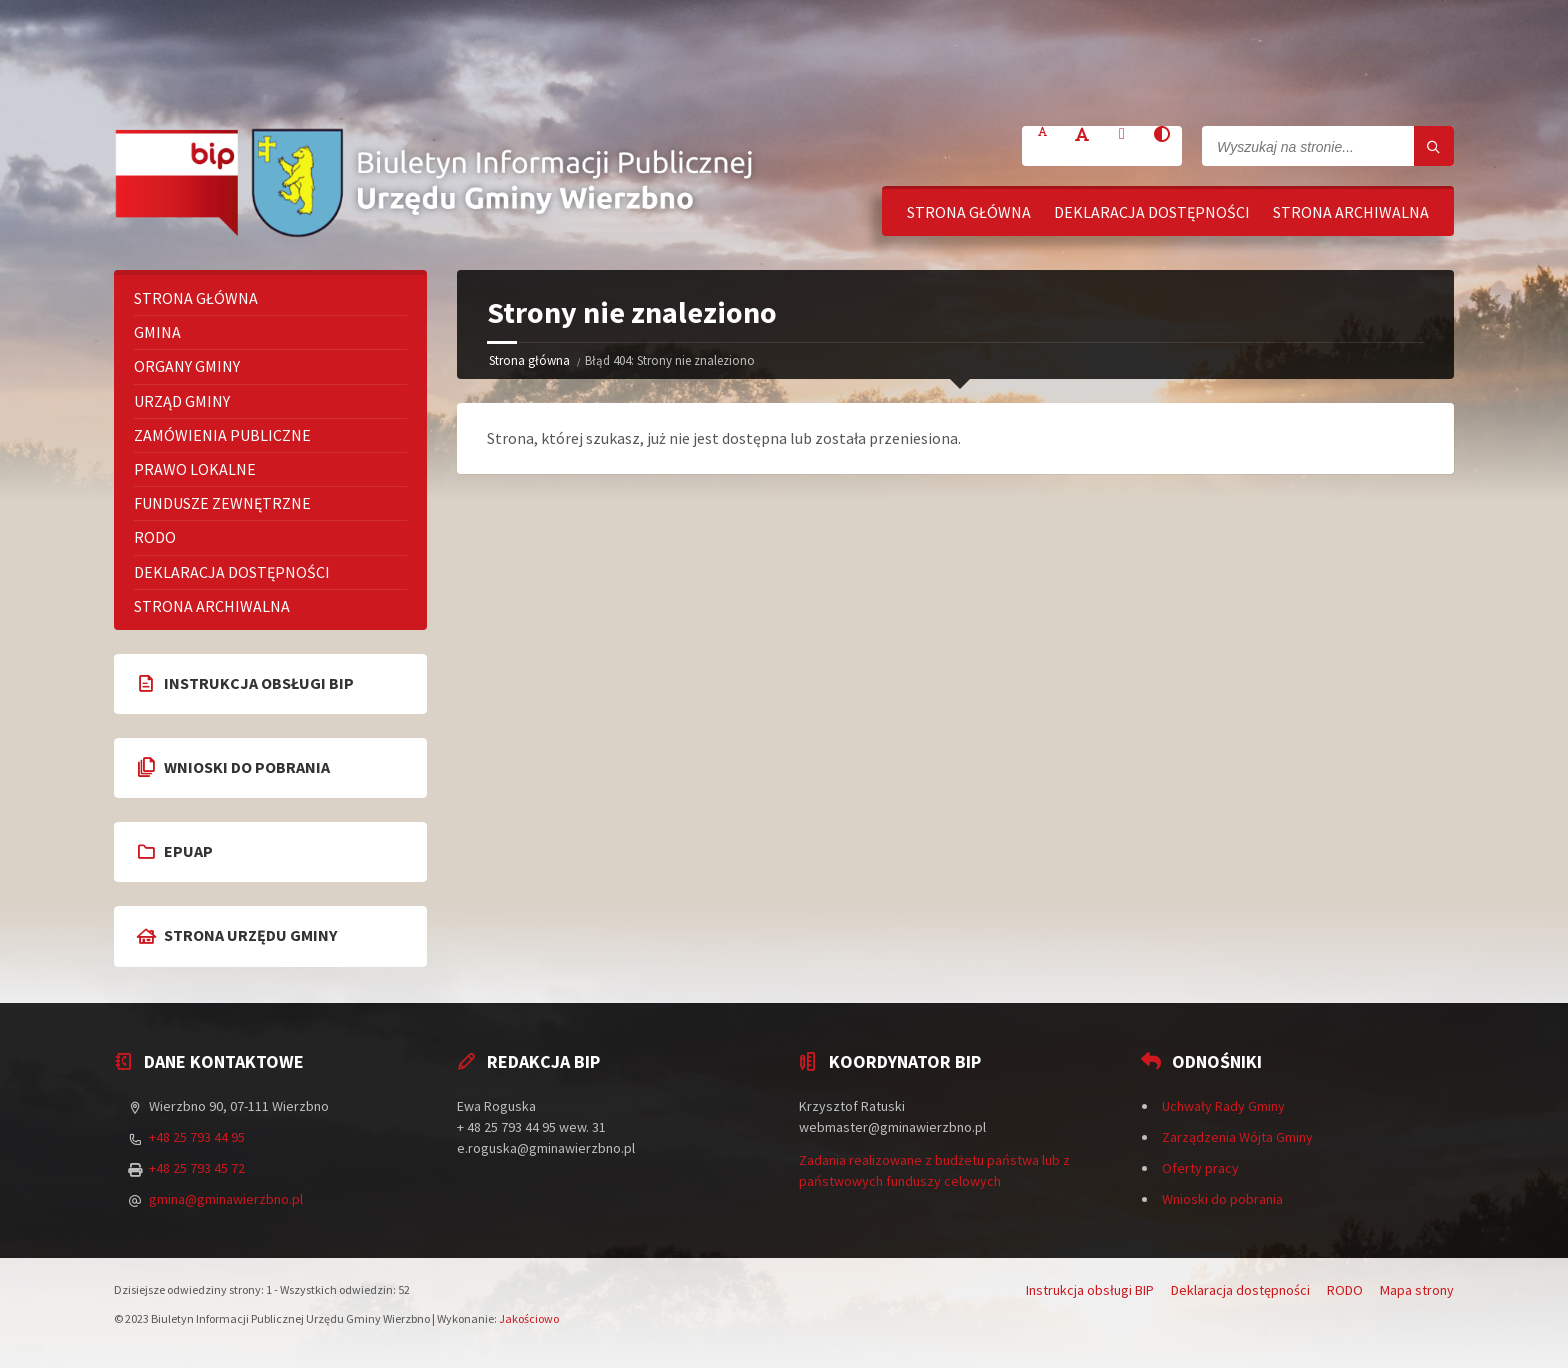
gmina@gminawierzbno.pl (226, 1199)
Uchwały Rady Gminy (1223, 1106)
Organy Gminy (187, 366)
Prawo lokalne (195, 469)
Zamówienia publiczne (222, 435)
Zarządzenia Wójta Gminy (1237, 1137)
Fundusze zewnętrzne (222, 503)
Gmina (157, 332)
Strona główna (969, 212)
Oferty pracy (1200, 1168)
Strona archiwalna (1351, 212)
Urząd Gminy (182, 401)
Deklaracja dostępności (1152, 212)
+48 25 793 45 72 (197, 1168)
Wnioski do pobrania (1222, 1199)
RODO (155, 537)
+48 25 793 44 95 (197, 1137)
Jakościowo (529, 1318)
